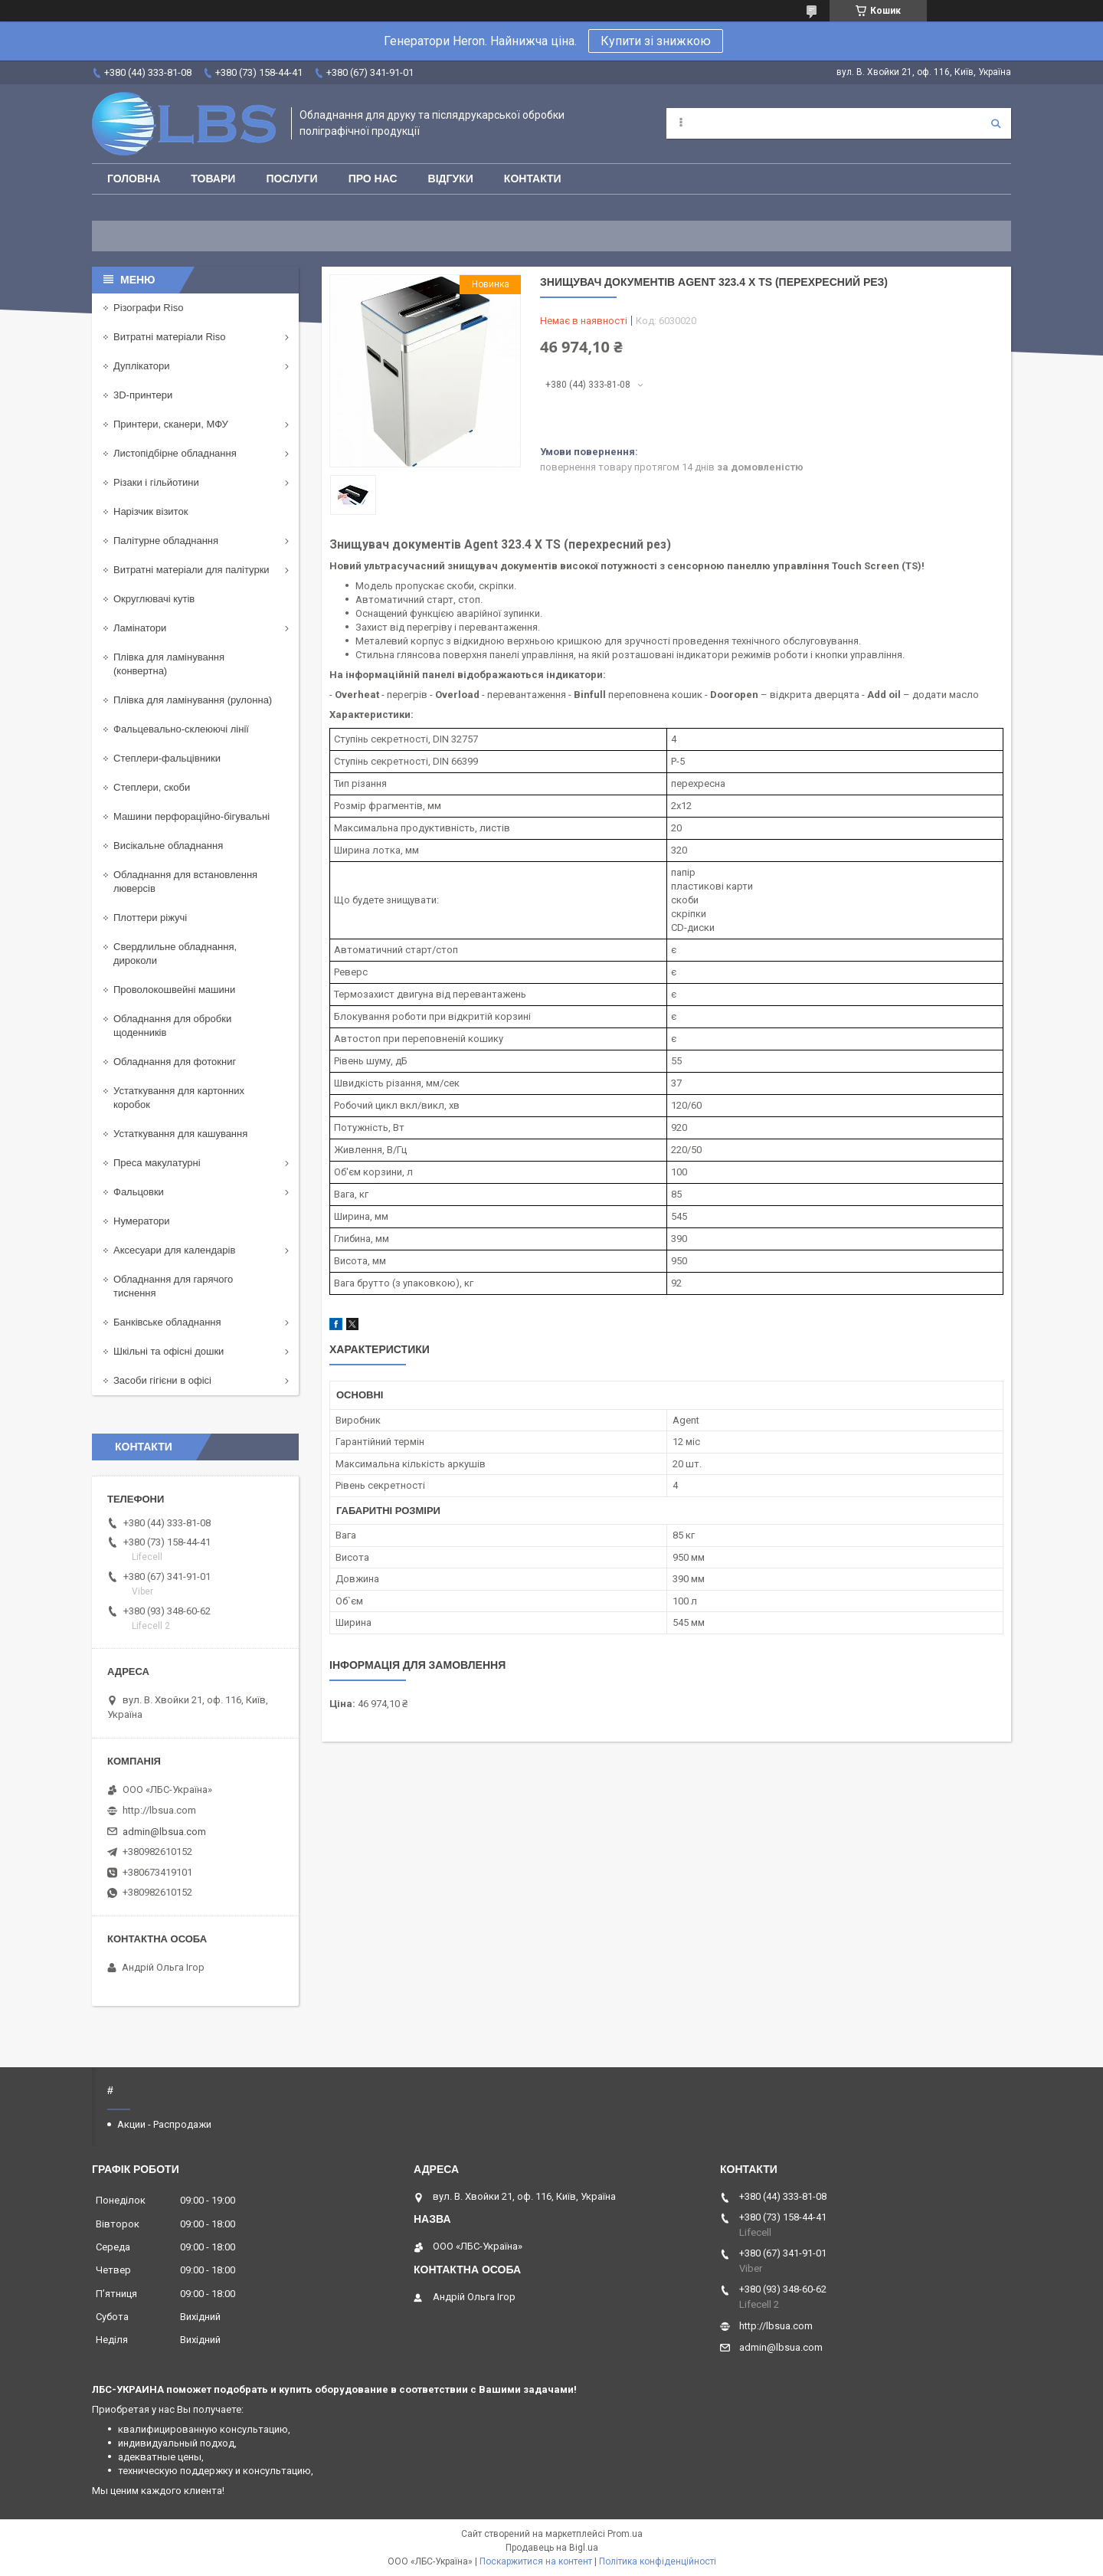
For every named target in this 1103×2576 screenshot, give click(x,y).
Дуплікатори (141, 366)
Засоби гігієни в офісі (162, 1380)
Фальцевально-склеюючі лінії (181, 729)
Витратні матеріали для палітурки (191, 569)
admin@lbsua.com (164, 1831)
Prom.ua (625, 2533)
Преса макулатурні (157, 1162)
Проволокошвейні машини (174, 989)
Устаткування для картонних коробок (178, 1097)
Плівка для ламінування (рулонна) (192, 700)
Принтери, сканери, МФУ (170, 424)
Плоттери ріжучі (150, 917)
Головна (133, 178)
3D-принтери (142, 395)
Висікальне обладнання (168, 845)
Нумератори (141, 1221)
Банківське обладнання (167, 1322)
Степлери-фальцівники (167, 758)
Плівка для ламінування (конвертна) (168, 664)
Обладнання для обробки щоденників (172, 1025)
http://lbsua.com (159, 1810)
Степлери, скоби (151, 787)
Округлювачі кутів (154, 599)
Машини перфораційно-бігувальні (191, 816)
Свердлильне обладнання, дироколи (175, 953)
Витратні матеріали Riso (169, 336)
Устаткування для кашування (180, 1133)
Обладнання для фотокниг (174, 1061)
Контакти (532, 178)
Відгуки (450, 178)
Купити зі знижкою (656, 41)
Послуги (291, 178)
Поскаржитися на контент (535, 2561)
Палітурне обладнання (165, 540)
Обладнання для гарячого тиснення (173, 1286)
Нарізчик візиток (150, 511)
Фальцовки (138, 1192)
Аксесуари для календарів (174, 1250)
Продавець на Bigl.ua (552, 2547)
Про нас (373, 178)
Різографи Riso (148, 307)
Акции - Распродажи (164, 2124)
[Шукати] (995, 123)
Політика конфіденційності (657, 2561)
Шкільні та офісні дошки (168, 1351)
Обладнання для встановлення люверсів (185, 881)
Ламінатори (139, 628)
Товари (213, 178)
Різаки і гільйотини (156, 482)
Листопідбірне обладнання (175, 453)
